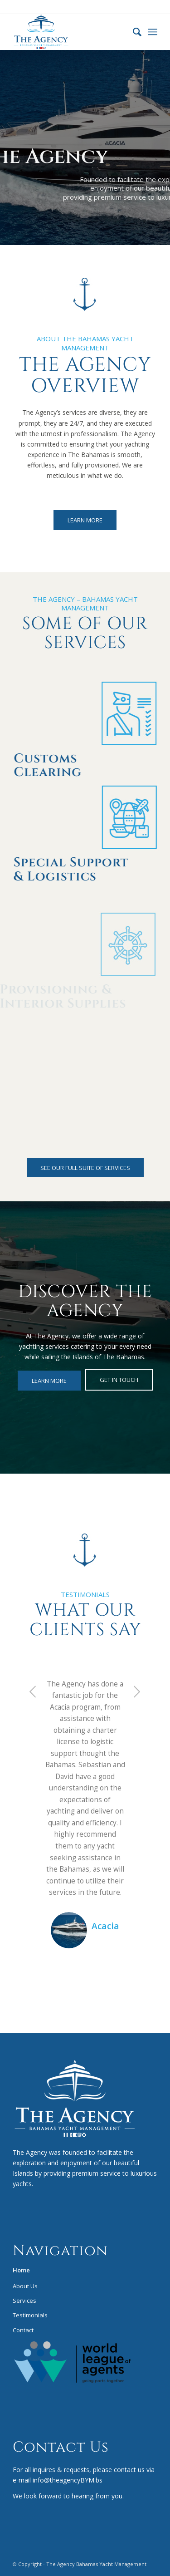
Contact (23, 2330)
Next (137, 1691)
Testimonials (30, 2315)
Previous (33, 1691)
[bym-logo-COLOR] (70, 32)
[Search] (132, 32)
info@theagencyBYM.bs (66, 2480)
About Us (25, 2286)
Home (21, 2270)
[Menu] (152, 32)
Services (24, 2300)
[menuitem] (132, 32)
